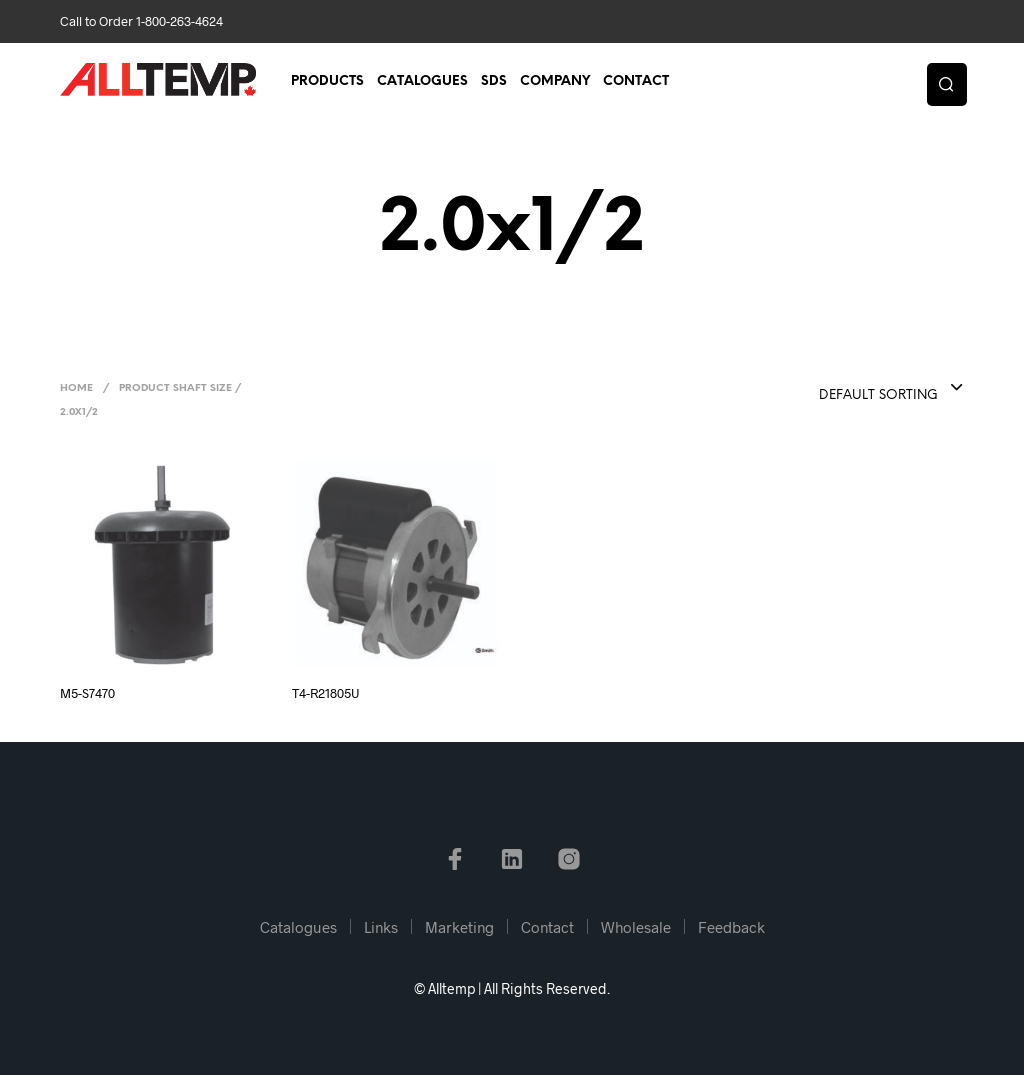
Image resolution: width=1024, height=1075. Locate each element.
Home (76, 388)
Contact (636, 81)
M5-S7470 (87, 693)
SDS (494, 81)
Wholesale (636, 927)
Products (327, 81)
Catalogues (422, 81)
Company (555, 81)
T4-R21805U (326, 693)
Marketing (459, 927)
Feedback (731, 927)
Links (381, 927)
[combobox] (851, 389)
